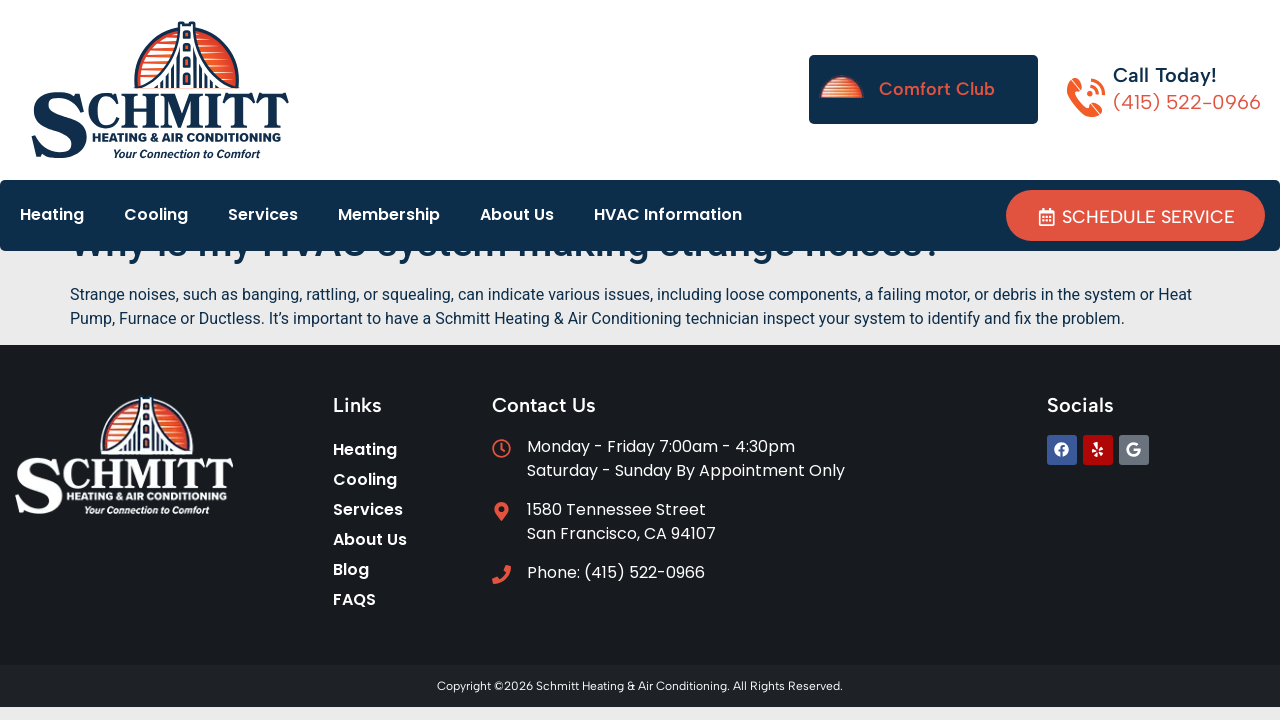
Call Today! (1165, 75)
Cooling (156, 214)
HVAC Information (668, 214)
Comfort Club (937, 89)
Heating (52, 214)
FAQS (354, 599)
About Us (517, 214)
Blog (351, 569)
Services (263, 214)
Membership (389, 214)
